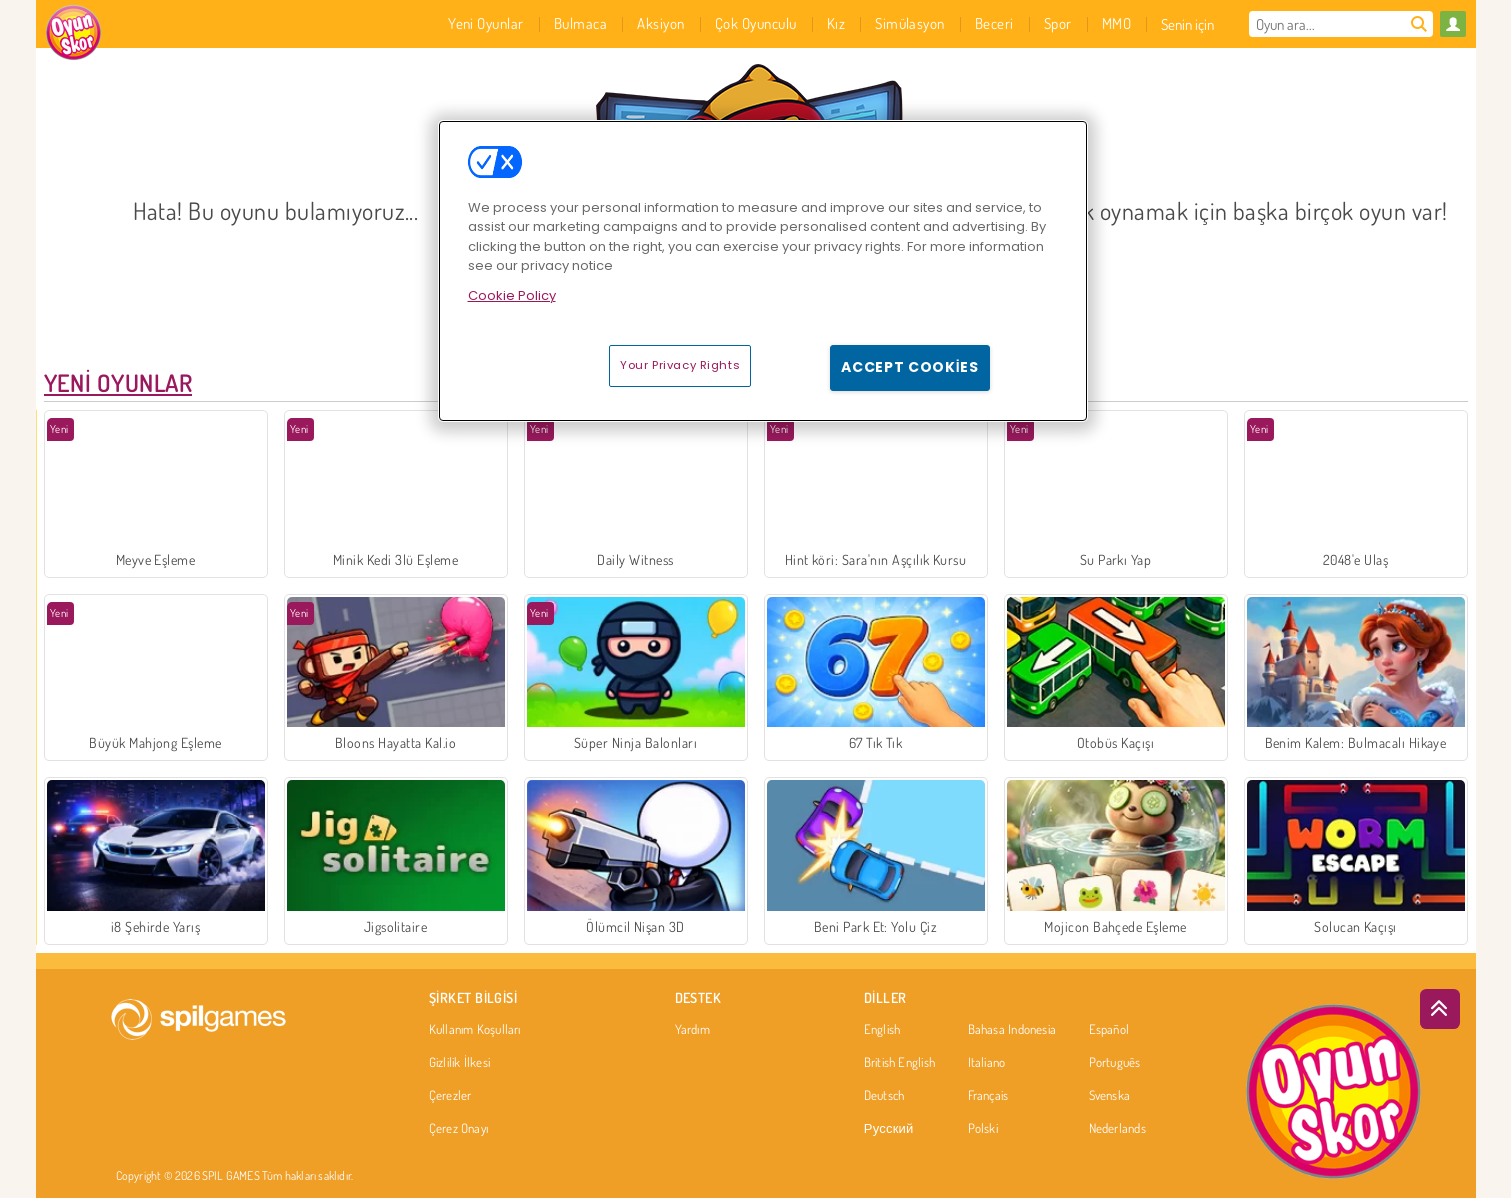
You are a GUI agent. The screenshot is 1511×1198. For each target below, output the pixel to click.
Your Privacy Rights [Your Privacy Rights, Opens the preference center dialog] (680, 365)
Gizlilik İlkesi (459, 1063)
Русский (889, 1129)
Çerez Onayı (458, 1129)
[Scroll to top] (1440, 1009)
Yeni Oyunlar (118, 382)
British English (899, 1063)
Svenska (1110, 1096)
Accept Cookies (910, 367)
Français (988, 1096)
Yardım (692, 1030)
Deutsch (884, 1096)
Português (1115, 1063)
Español (1109, 1030)
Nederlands (1117, 1129)
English (882, 1030)
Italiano (987, 1063)
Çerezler (450, 1096)
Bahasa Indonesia (1012, 1030)
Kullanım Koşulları (475, 1030)
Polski (983, 1129)
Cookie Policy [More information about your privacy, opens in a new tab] (512, 295)
